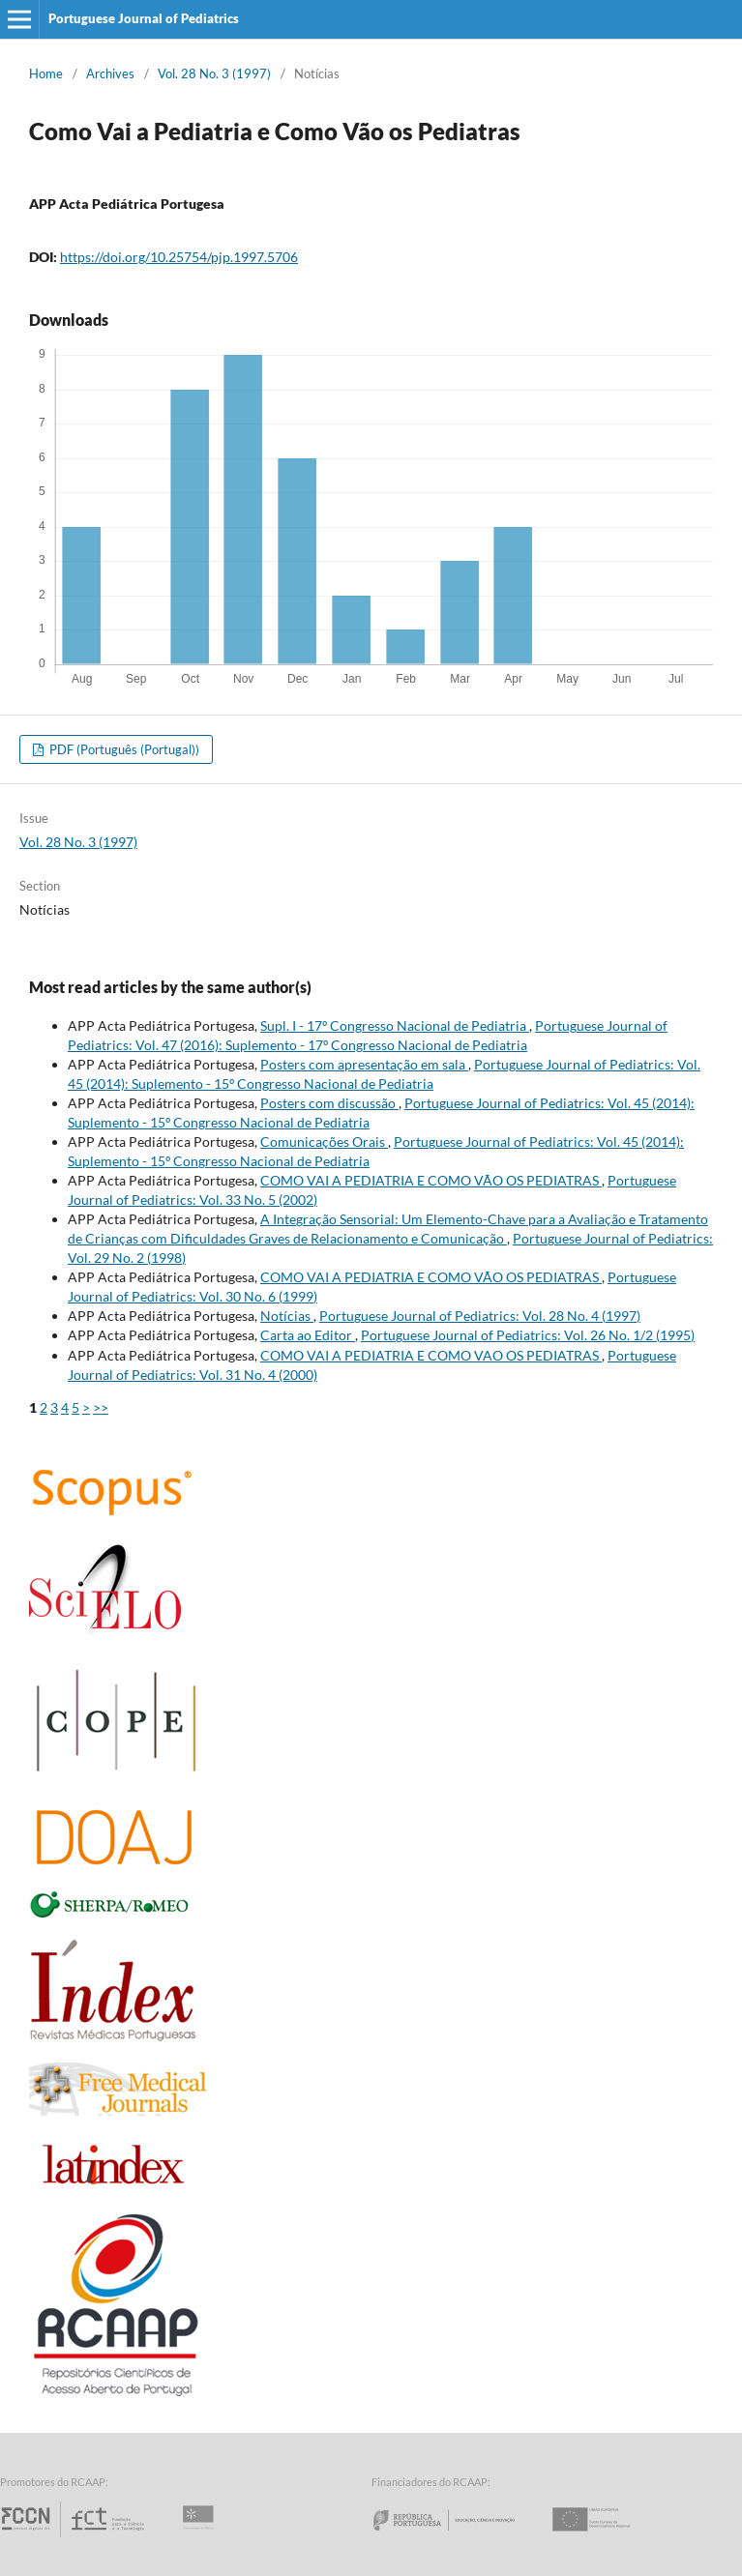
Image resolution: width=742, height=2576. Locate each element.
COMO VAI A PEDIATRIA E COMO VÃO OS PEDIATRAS (431, 1180)
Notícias (286, 1315)
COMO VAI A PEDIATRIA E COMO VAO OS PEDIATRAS (431, 1355)
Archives (110, 73)
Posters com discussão (329, 1103)
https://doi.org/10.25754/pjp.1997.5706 (179, 257)
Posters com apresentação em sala (364, 1064)
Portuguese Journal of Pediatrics (143, 18)
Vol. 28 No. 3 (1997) (214, 73)
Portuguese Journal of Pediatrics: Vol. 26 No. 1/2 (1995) (528, 1335)
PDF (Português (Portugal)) (122, 749)
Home (46, 73)
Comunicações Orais (324, 1141)
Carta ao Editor (307, 1335)
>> (100, 1407)
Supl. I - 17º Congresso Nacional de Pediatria (394, 1025)
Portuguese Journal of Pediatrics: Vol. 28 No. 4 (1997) (479, 1315)
